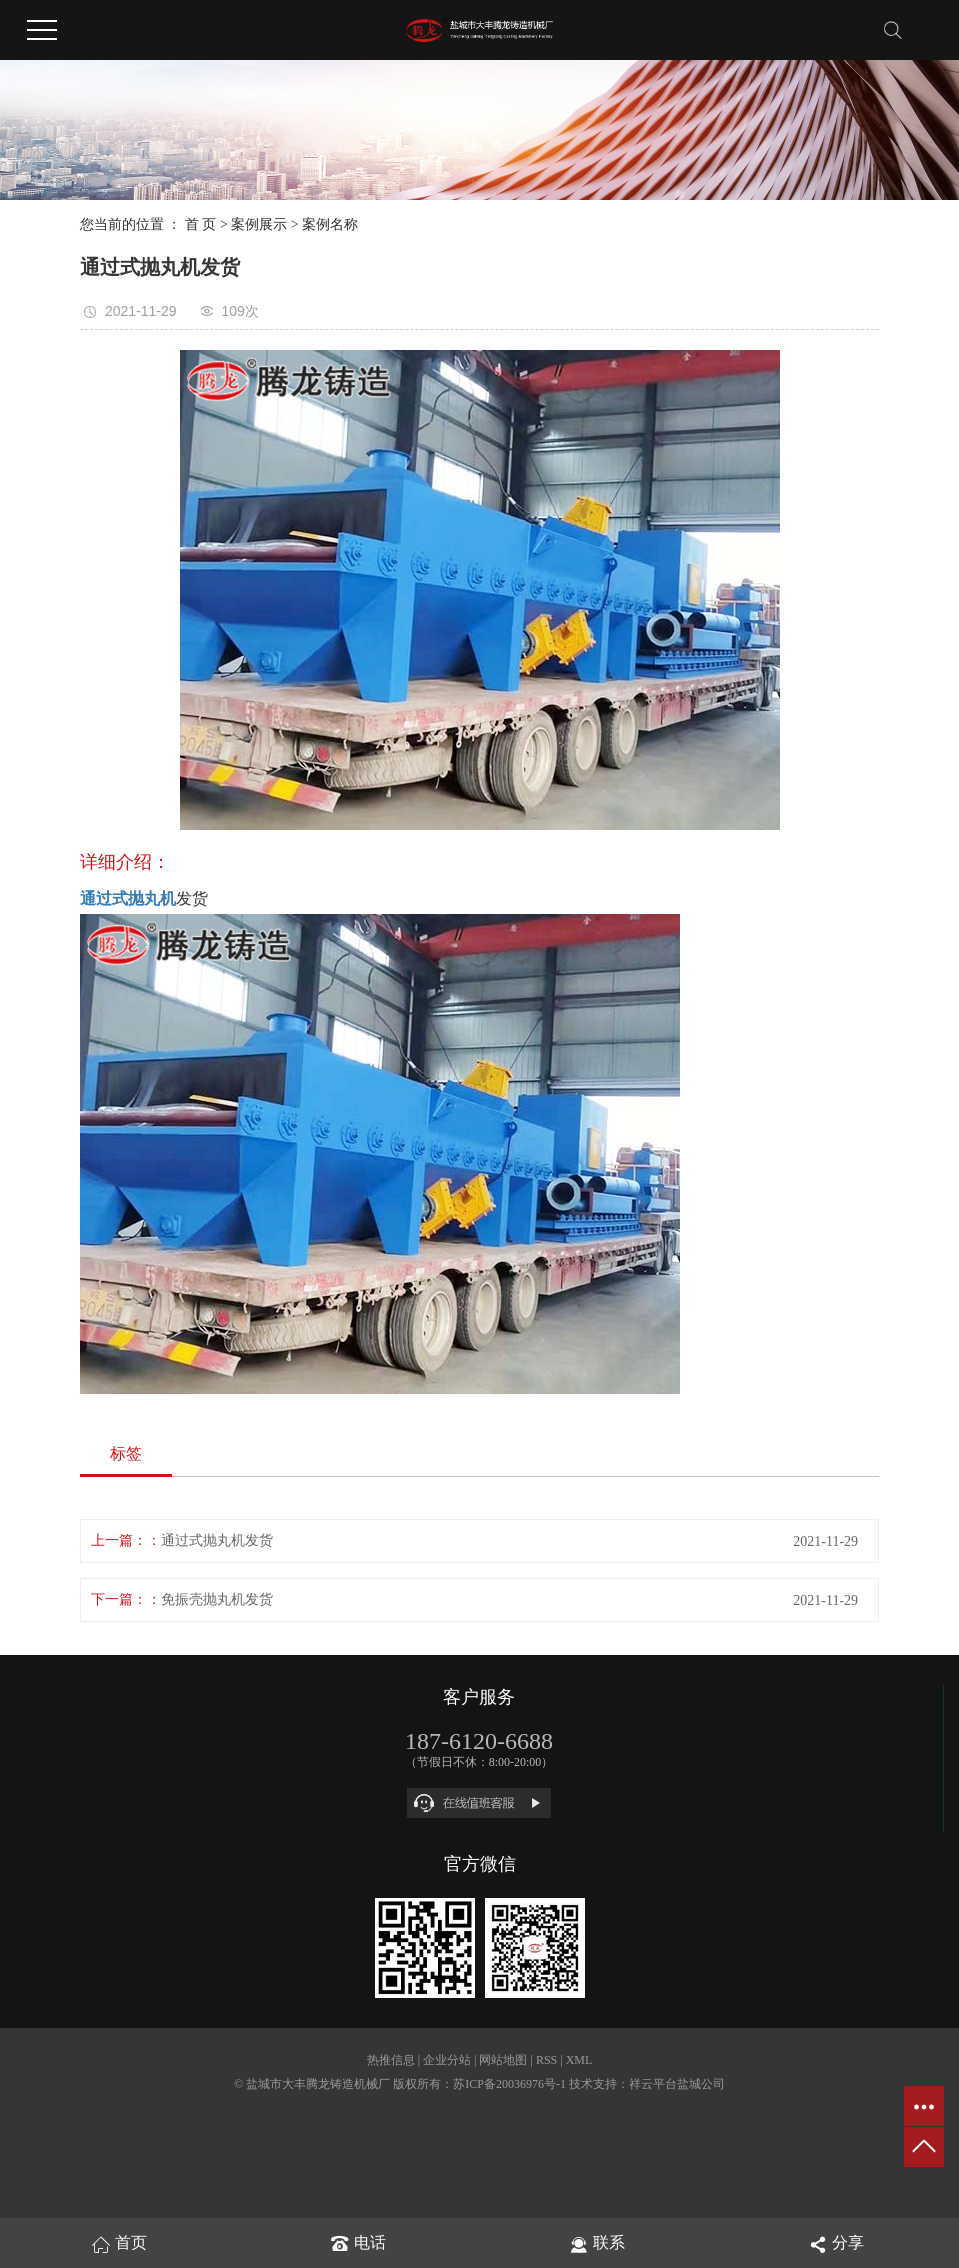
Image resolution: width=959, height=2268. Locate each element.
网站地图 (503, 2060)
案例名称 (330, 224)
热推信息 (391, 2060)
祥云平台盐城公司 (677, 2084)
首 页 (201, 224)
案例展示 (259, 224)
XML (579, 2060)
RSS (546, 2060)
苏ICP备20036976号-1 (509, 2084)
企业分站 (447, 2060)
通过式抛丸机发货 (217, 1540)
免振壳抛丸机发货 (217, 1599)
